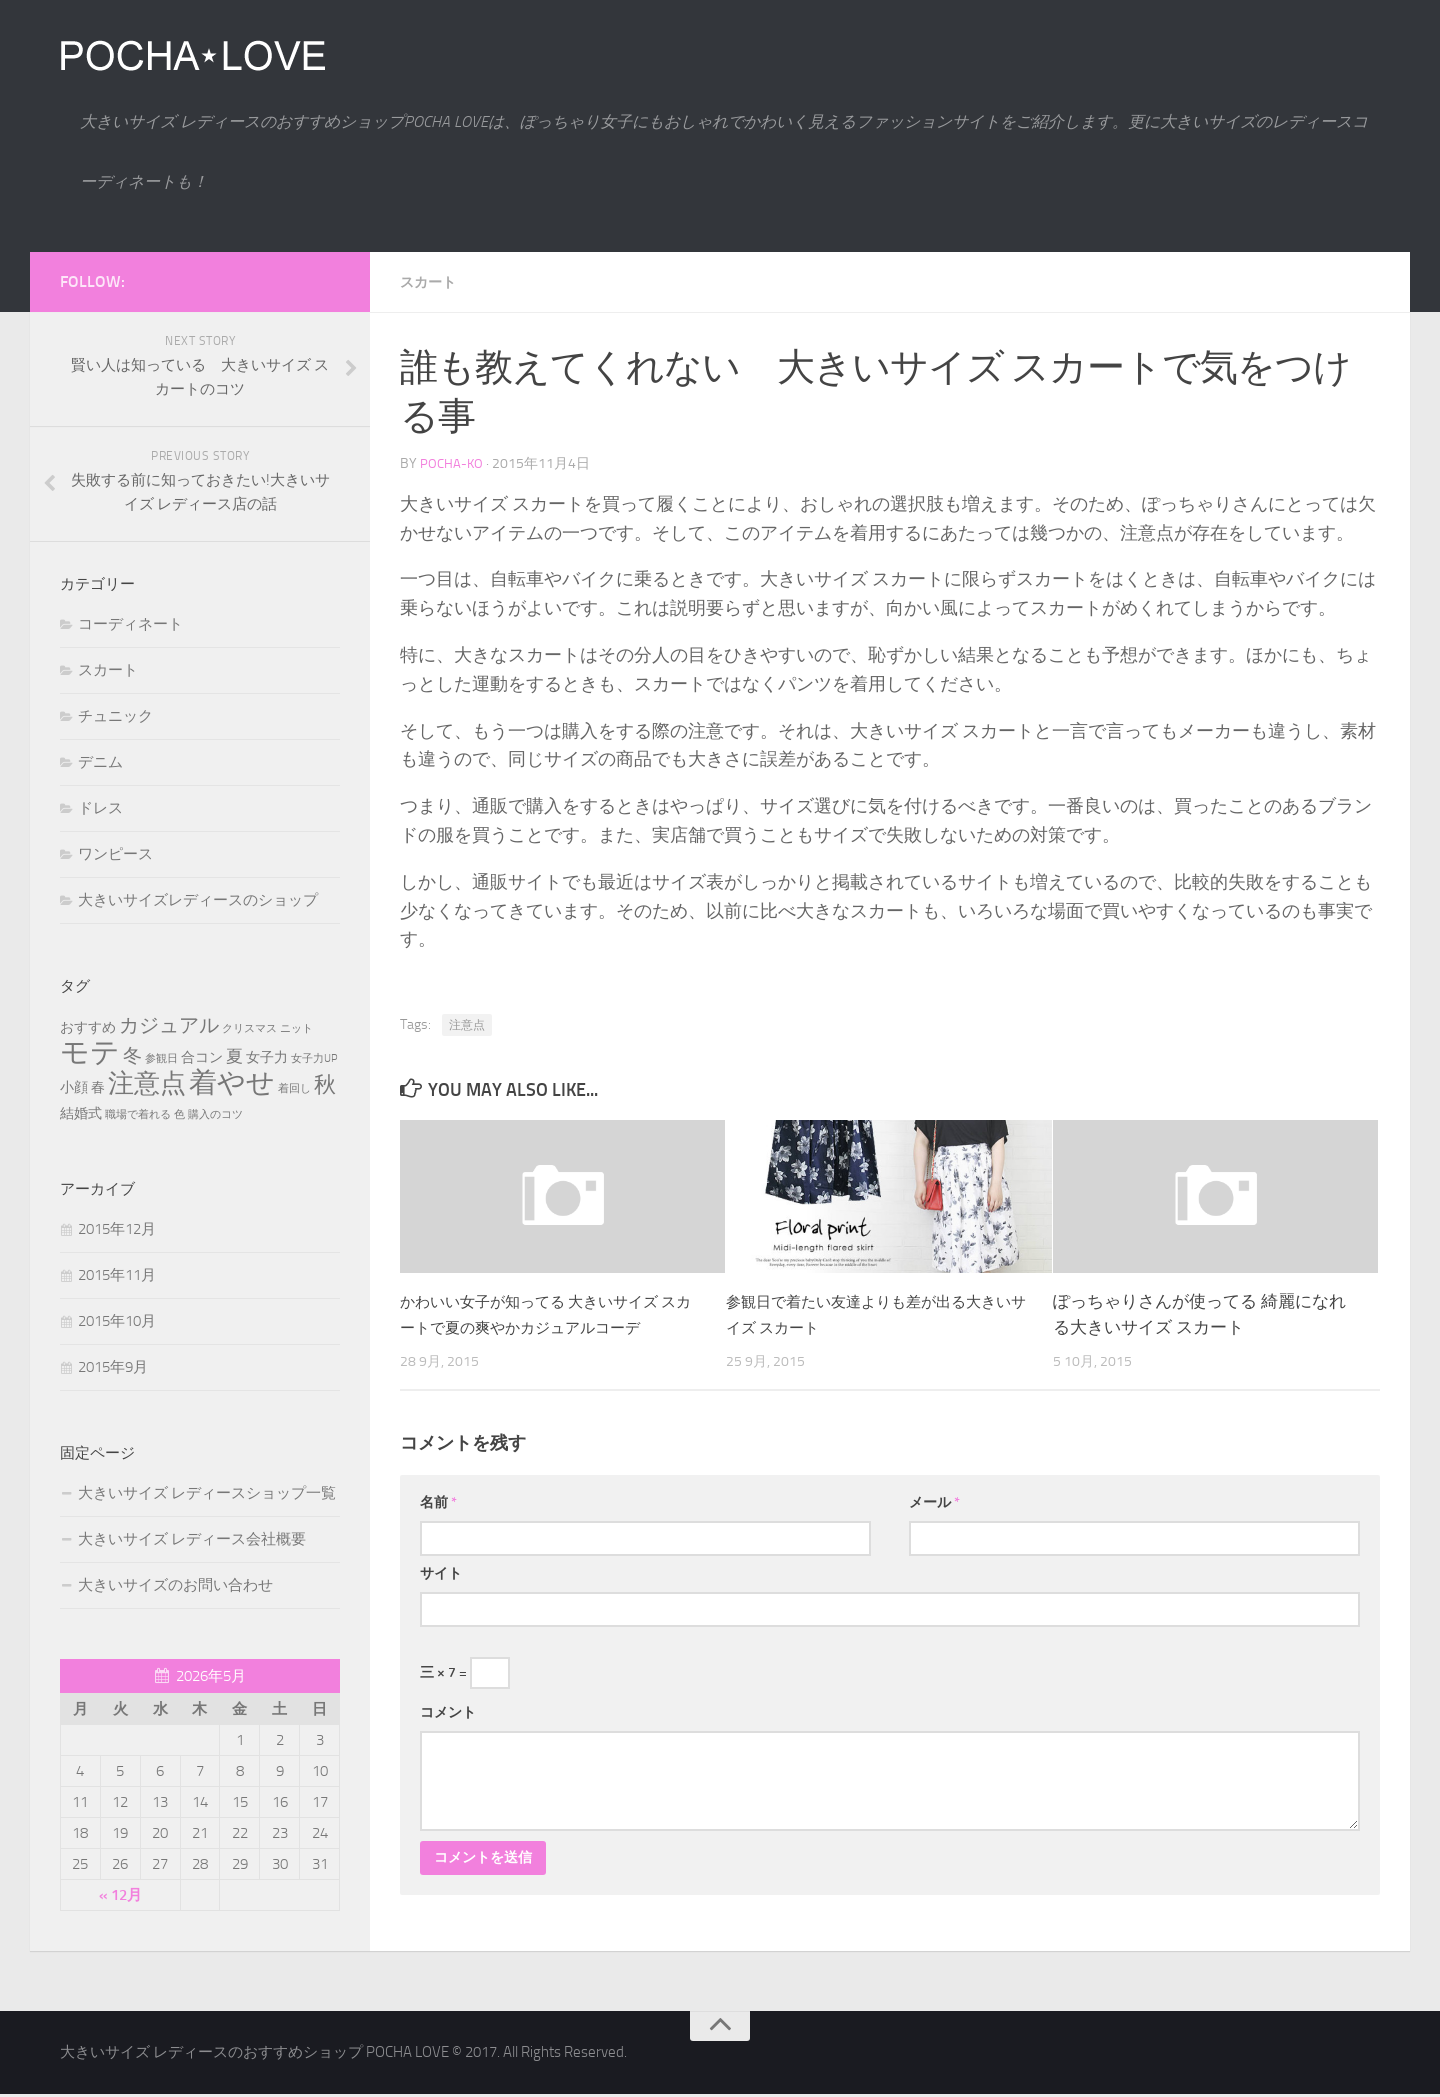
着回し (294, 1088)
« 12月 (120, 1895)
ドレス (100, 808)
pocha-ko (452, 462)
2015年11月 (117, 1275)
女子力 (267, 1057)
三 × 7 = (465, 1697)
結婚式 (81, 1113)
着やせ (232, 1082)
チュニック (115, 716)
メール (934, 1526)
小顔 (74, 1087)
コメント (448, 1736)
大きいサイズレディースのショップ (198, 900)
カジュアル (169, 1025)
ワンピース (115, 854)
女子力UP (314, 1058)
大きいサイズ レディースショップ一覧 (207, 1493)
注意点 (467, 1024)
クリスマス (249, 1028)
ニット (296, 1028)
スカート (432, 281)
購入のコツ (215, 1114)
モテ (90, 1052)
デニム (100, 762)
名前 (438, 1526)
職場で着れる (138, 1114)
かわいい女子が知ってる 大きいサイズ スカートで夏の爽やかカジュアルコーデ (546, 1325)
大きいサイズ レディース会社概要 (192, 1539)
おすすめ (88, 1027)
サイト (441, 1597)
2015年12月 (117, 1229)
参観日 (161, 1058)
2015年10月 (117, 1321)
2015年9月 (113, 1367)
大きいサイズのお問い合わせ (175, 1585)
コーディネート (130, 624)
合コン (202, 1057)
